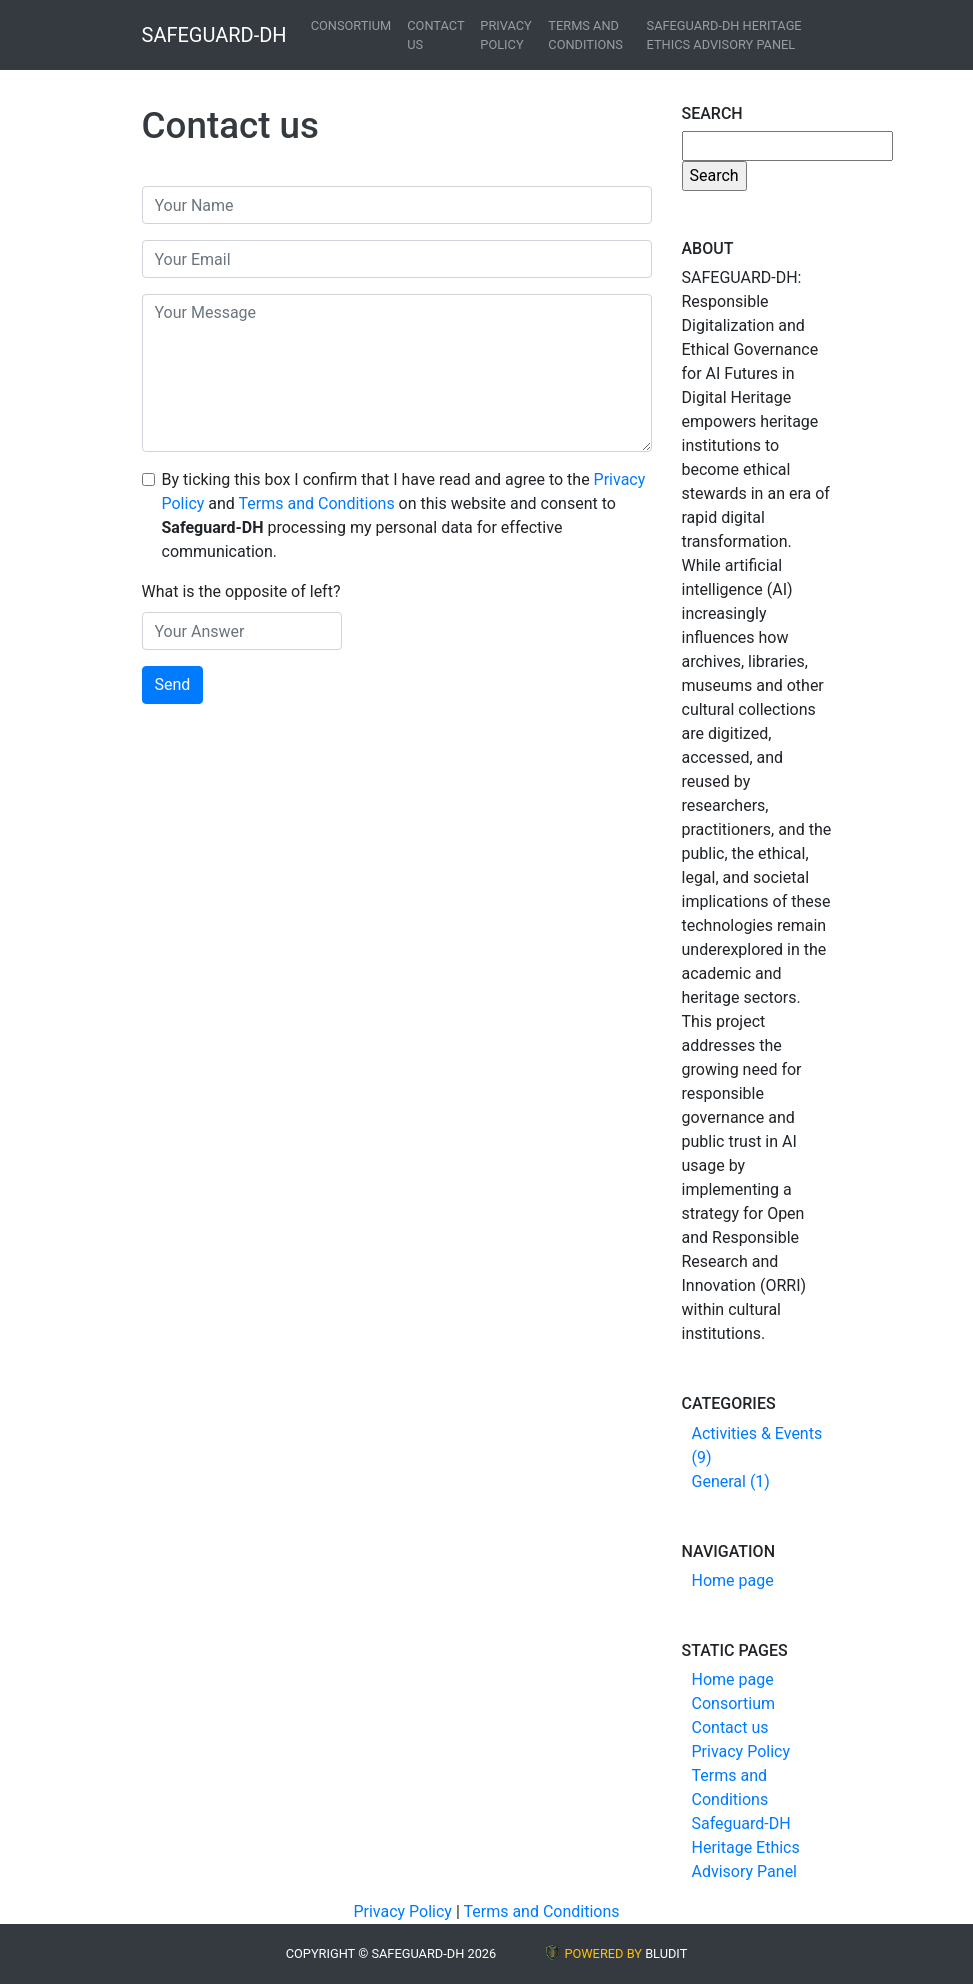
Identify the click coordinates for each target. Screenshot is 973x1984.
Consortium (351, 25)
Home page (733, 1580)
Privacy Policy (505, 35)
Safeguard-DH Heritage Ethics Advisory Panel (724, 35)
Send (173, 684)
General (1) (731, 1481)
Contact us (435, 35)
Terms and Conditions (585, 35)
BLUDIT (666, 1953)
